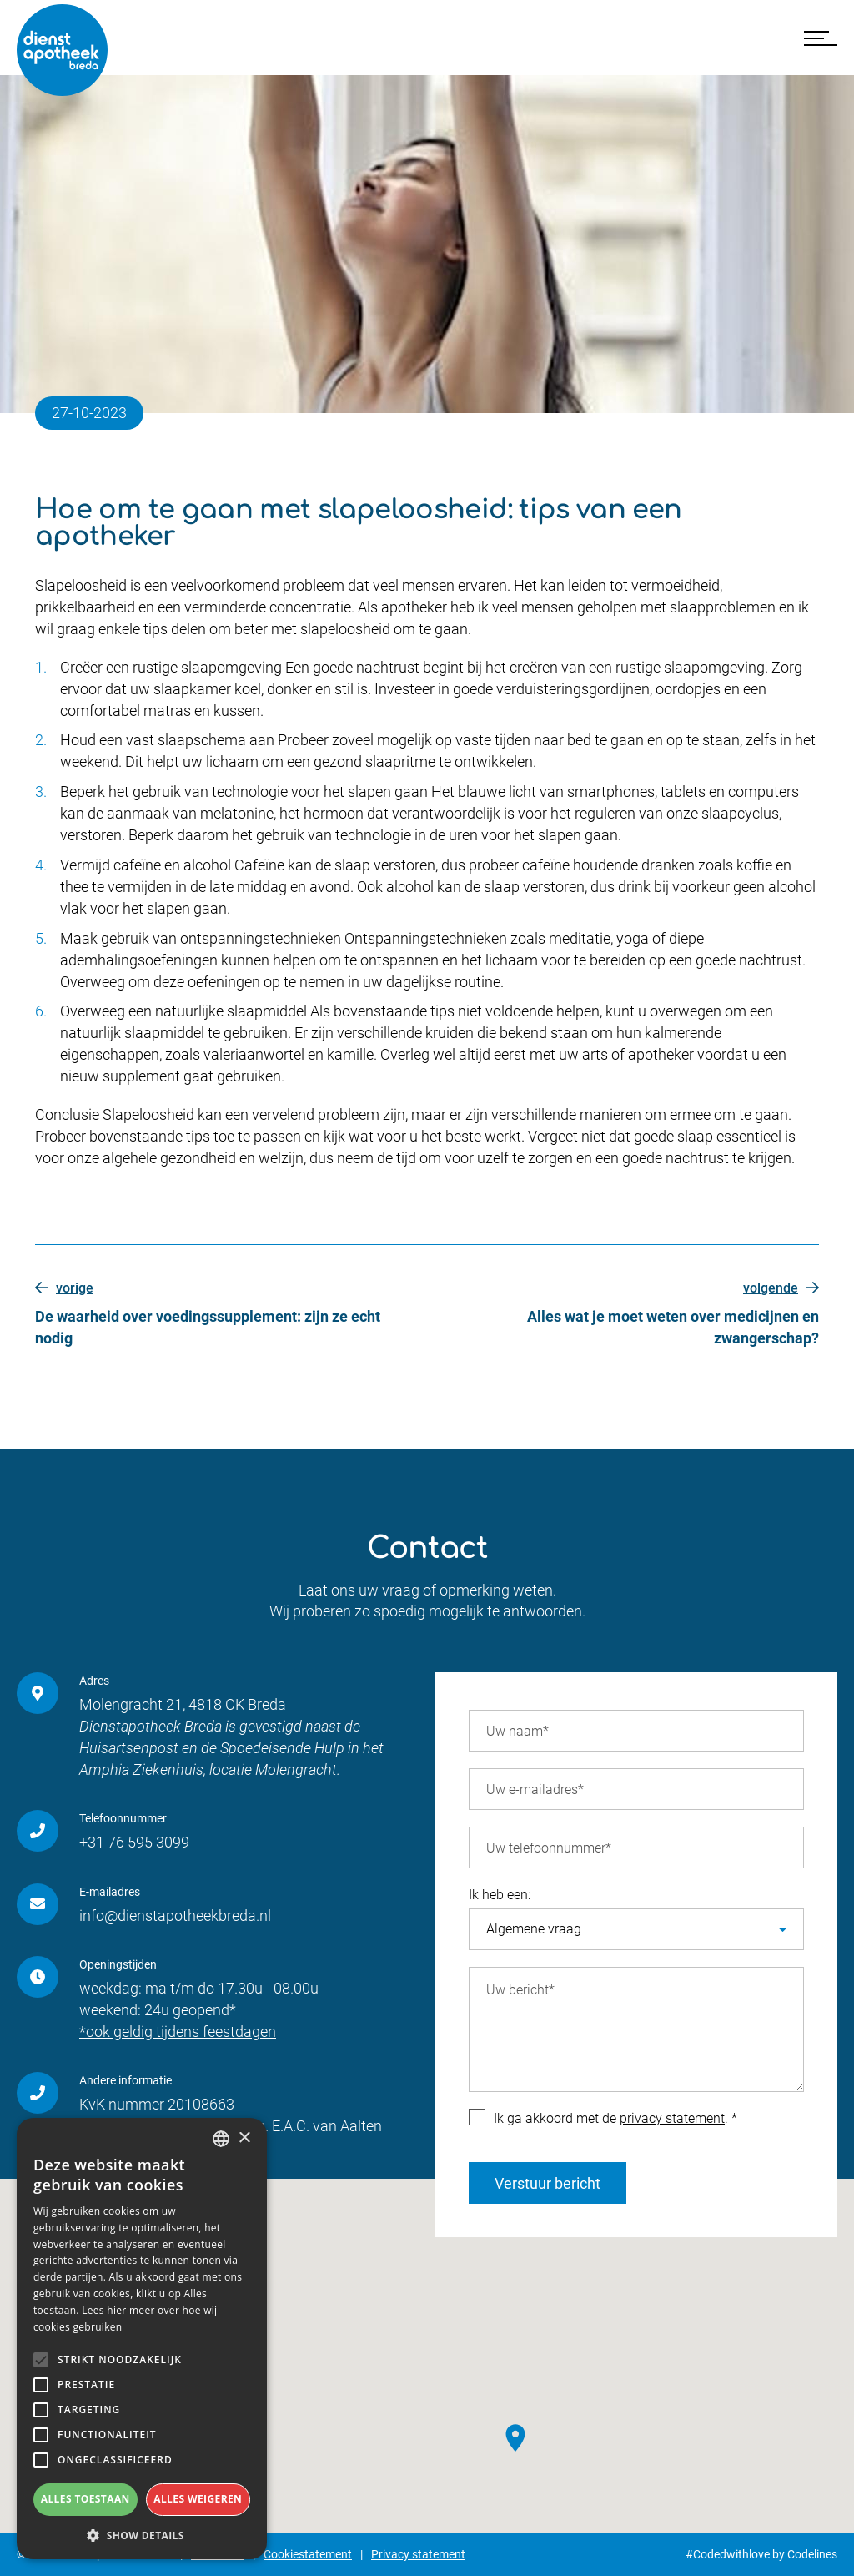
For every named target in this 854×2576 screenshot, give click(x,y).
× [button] (244, 2138)
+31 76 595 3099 (134, 1842)
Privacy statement (418, 2554)
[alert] (142, 2338)
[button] (141, 2535)
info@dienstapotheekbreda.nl (175, 1915)
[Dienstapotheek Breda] (62, 50)
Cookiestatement (308, 2554)
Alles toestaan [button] (85, 2499)
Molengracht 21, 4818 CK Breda (182, 1704)
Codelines (812, 2554)
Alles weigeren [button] (197, 2499)
